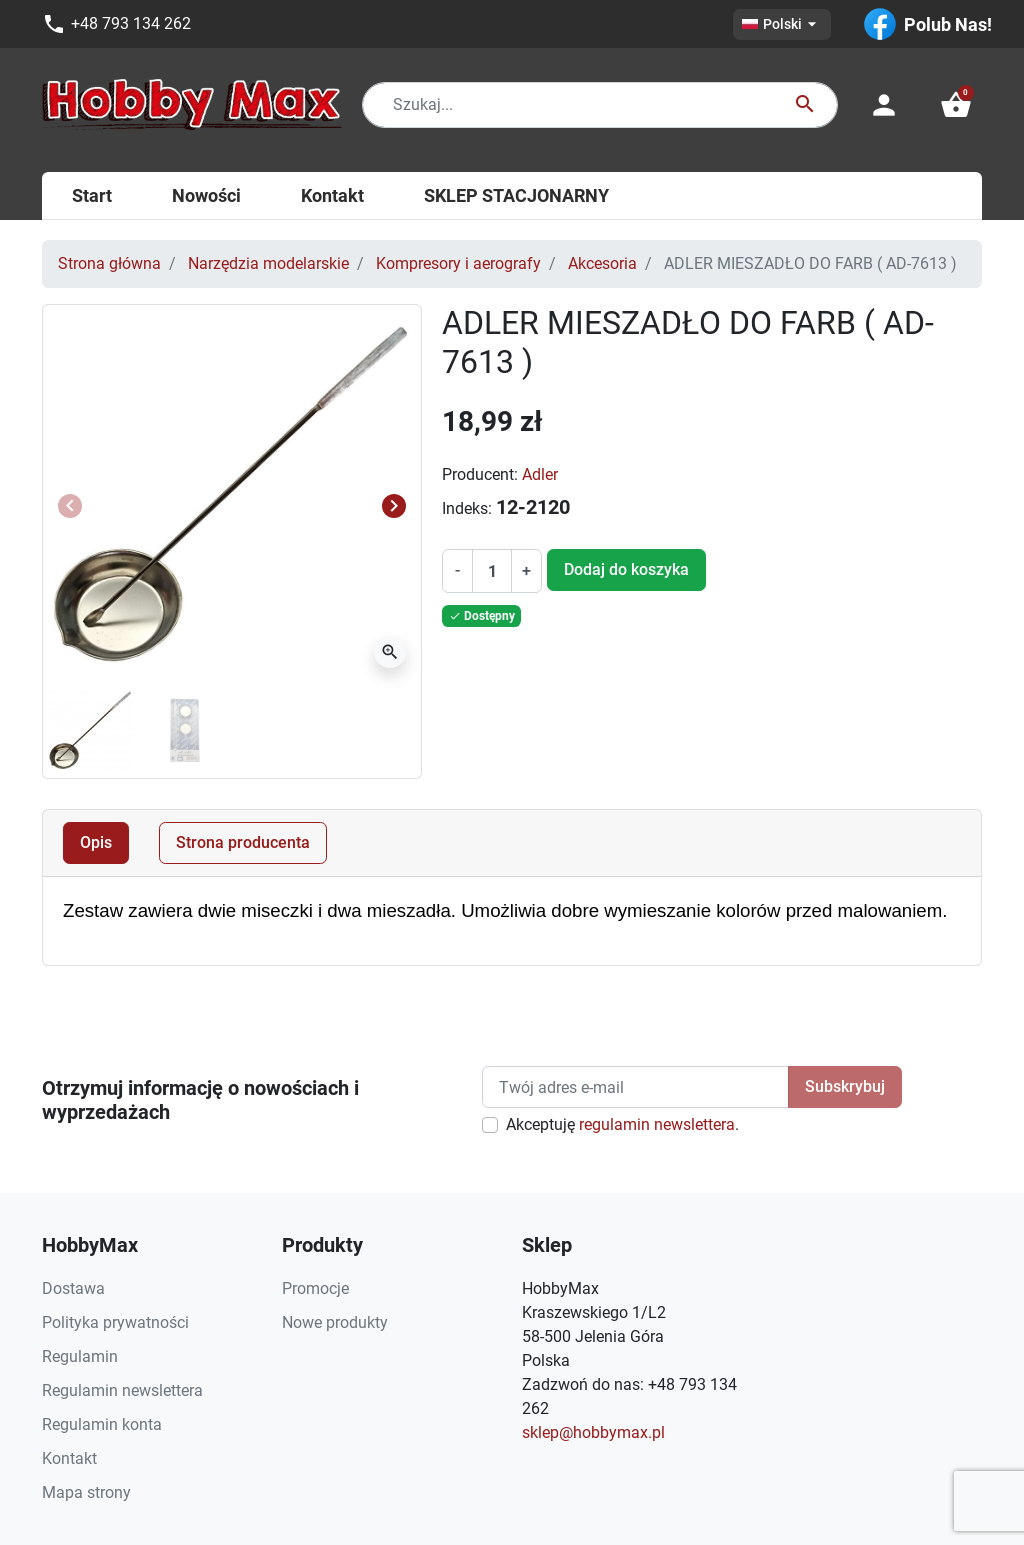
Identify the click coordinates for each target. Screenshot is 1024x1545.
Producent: (480, 474)
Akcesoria (602, 263)
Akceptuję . (622, 1124)
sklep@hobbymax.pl (593, 1432)
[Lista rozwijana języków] (782, 24)
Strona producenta (243, 842)
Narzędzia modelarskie (268, 263)
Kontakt (69, 1458)
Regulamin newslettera (122, 1390)
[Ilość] (492, 571)
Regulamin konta (102, 1424)
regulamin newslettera (657, 1124)
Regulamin (80, 1356)
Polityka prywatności (115, 1322)
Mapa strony (86, 1492)
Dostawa (73, 1288)
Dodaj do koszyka (626, 569)
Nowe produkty (335, 1322)
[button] (956, 105)
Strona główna (109, 263)
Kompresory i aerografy (458, 263)
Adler (540, 474)
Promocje (315, 1288)
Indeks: (467, 508)
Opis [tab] (96, 842)
